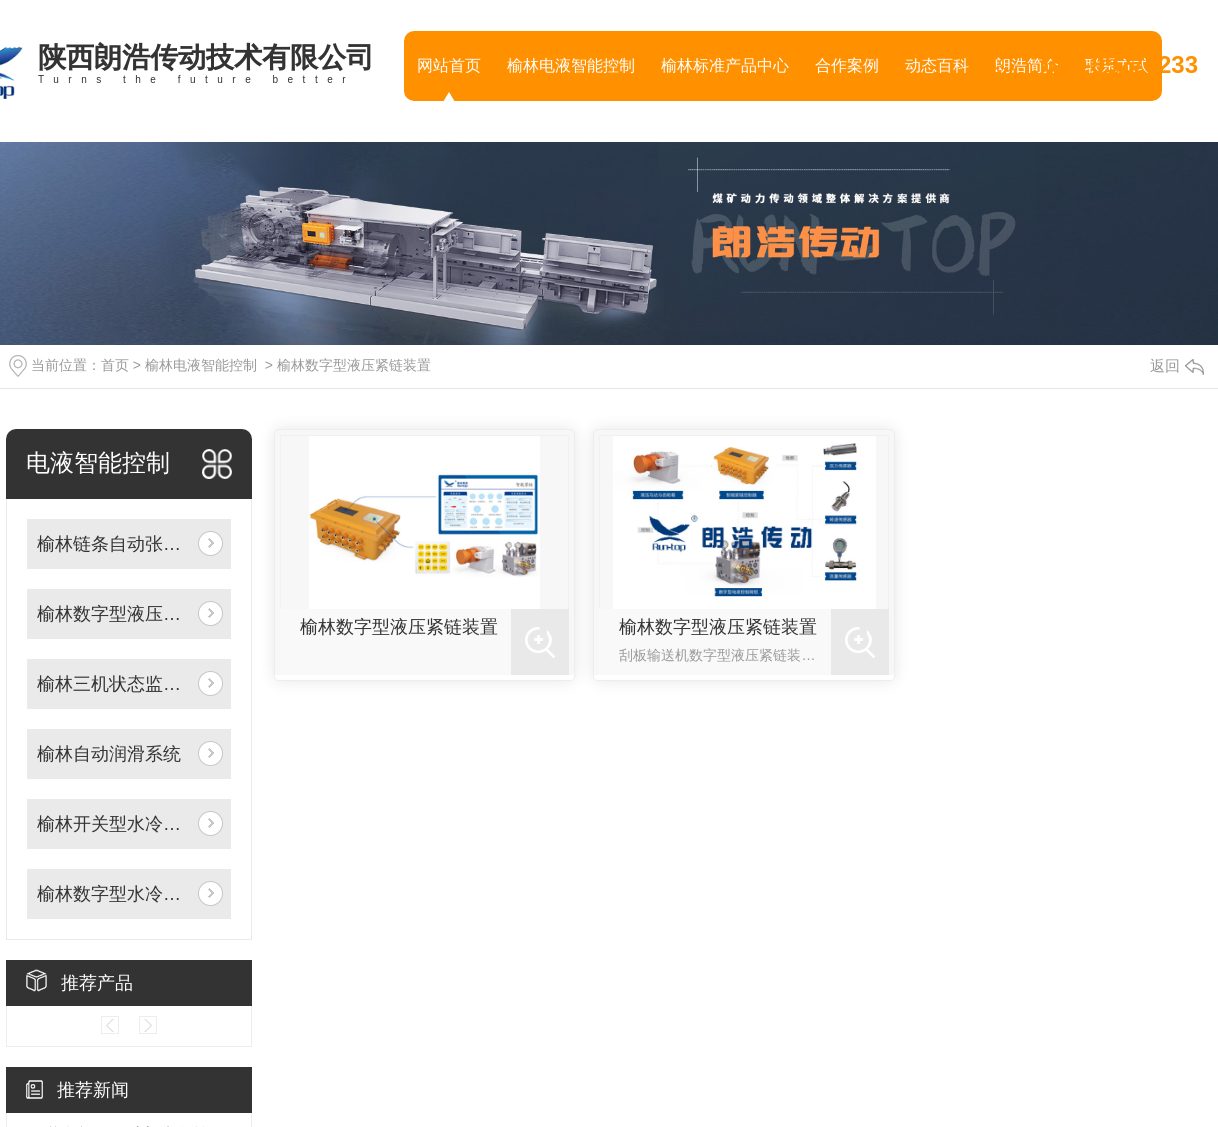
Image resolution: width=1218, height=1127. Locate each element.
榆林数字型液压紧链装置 (354, 365)
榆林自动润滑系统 (109, 754)
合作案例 (847, 65)
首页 (115, 365)
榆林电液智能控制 (571, 65)
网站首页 (449, 65)
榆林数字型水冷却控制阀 (113, 894)
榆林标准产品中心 (725, 65)
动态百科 (937, 65)
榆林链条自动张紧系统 (113, 544)
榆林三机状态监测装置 (113, 684)
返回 (1177, 365)
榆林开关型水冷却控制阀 (113, 824)
